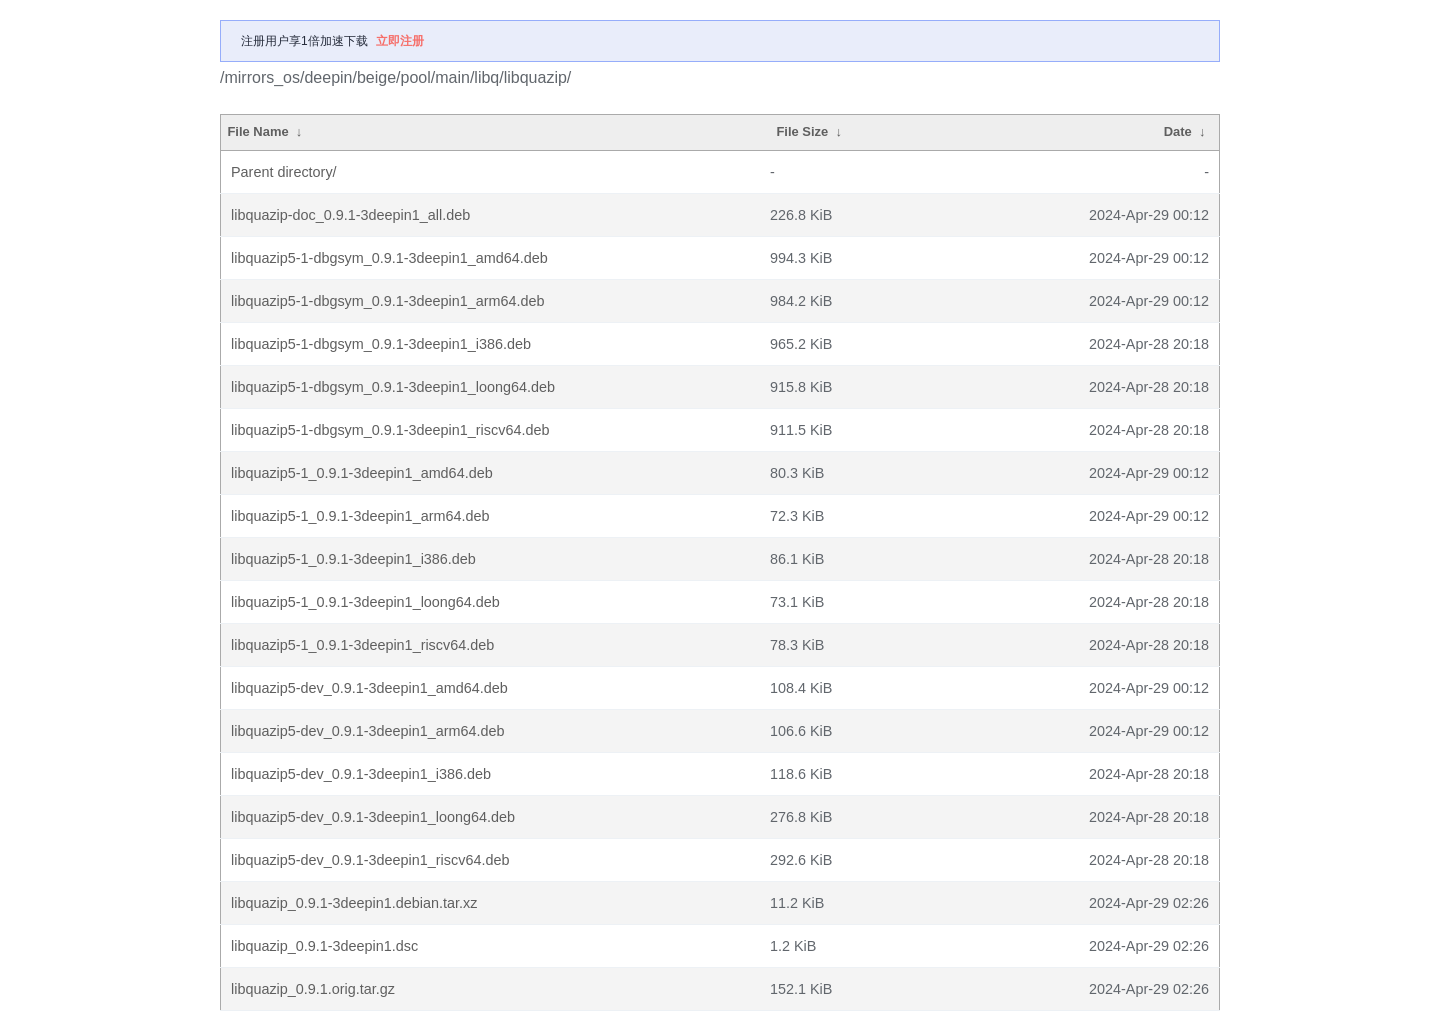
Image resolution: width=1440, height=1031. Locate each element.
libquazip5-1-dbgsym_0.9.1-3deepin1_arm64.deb (388, 301)
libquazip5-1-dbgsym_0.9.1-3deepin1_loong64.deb (393, 387)
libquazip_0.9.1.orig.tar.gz (313, 989)
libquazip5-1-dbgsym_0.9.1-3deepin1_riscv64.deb (390, 430)
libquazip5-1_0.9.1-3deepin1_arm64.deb (360, 516)
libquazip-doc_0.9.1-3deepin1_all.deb (350, 215)
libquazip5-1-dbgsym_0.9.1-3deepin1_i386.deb (381, 344)
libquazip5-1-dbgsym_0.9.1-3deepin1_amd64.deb (389, 258)
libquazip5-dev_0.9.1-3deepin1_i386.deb (361, 774)
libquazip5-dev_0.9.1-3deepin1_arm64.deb (368, 731)
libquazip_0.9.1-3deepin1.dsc (324, 946)
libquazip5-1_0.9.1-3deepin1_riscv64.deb (362, 645)
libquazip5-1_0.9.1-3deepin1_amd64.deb (362, 473)
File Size (802, 131)
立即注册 (400, 41)
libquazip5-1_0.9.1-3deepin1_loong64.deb (365, 602)
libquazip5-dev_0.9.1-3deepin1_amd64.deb (369, 688)
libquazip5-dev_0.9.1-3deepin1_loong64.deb (373, 817)
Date (1178, 131)
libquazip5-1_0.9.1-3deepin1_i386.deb (353, 559)
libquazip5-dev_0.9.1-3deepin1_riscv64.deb (370, 860)
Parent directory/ (284, 172)
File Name (257, 131)
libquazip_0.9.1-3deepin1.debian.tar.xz (354, 903)
